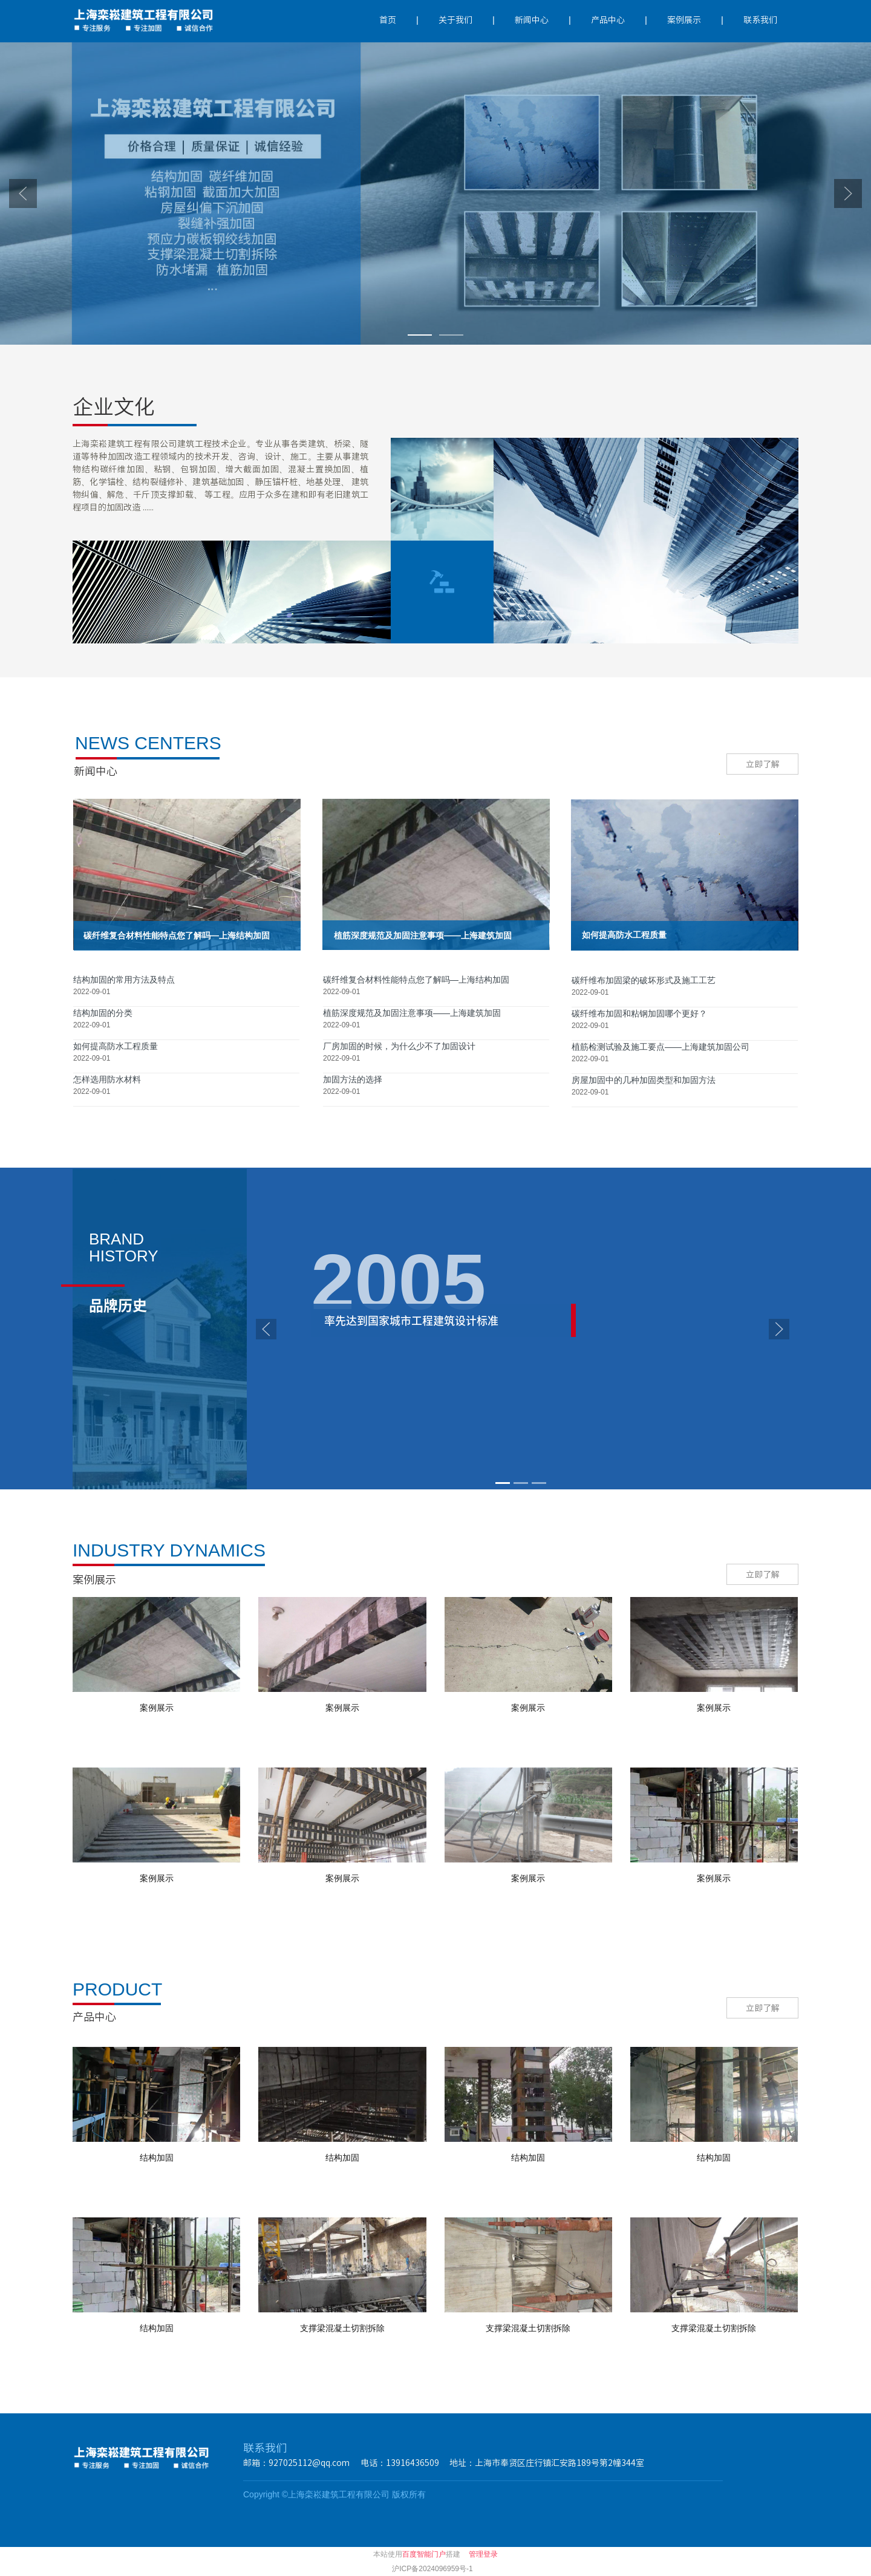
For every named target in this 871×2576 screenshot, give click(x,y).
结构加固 (157, 2157)
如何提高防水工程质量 (115, 1046)
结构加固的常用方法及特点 (124, 979)
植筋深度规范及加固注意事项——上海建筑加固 (412, 1013)
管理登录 (483, 2554)
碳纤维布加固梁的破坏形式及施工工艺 (644, 980)
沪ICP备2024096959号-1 (432, 2569)
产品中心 (608, 20)
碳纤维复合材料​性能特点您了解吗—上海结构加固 (416, 979)
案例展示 (684, 20)
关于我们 (455, 20)
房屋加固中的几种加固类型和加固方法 (644, 1080)
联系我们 (760, 20)
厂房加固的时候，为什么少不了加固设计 (399, 1046)
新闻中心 (532, 20)
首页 (387, 20)
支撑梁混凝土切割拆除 (342, 2328)
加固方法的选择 (352, 1079)
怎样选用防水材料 (107, 1079)
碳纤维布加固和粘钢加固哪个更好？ (639, 1013)
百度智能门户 (424, 2554)
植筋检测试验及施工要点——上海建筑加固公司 (660, 1047)
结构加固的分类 (102, 1013)
